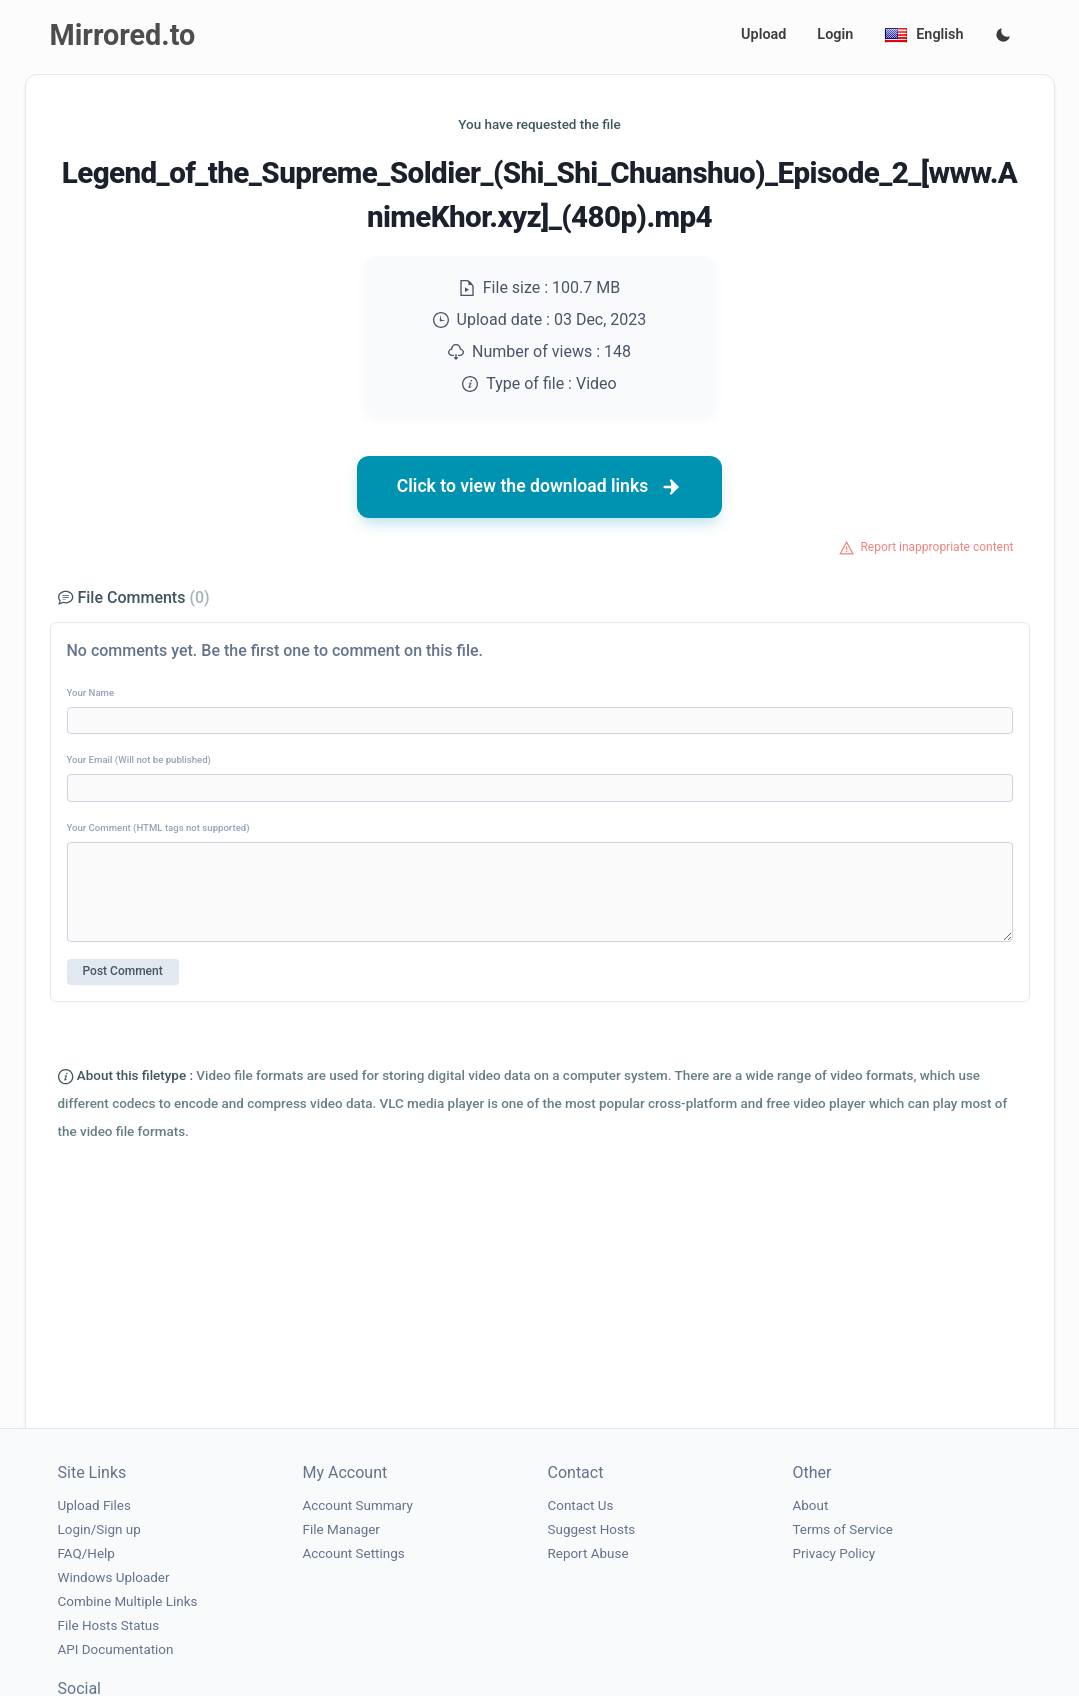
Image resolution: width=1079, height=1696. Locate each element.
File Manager (341, 1529)
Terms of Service (843, 1529)
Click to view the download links (540, 487)
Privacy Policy (834, 1553)
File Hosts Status (109, 1625)
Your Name (91, 692)
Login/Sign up (99, 1529)
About (811, 1505)
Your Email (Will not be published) (139, 759)
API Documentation (116, 1649)
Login (835, 34)
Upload (763, 34)
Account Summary (358, 1505)
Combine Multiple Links (128, 1601)
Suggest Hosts (592, 1529)
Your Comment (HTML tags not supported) (158, 827)
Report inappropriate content (936, 547)
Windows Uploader (114, 1577)
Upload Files (94, 1505)
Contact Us (581, 1505)
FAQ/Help (86, 1553)
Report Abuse (588, 1553)
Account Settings (354, 1553)
